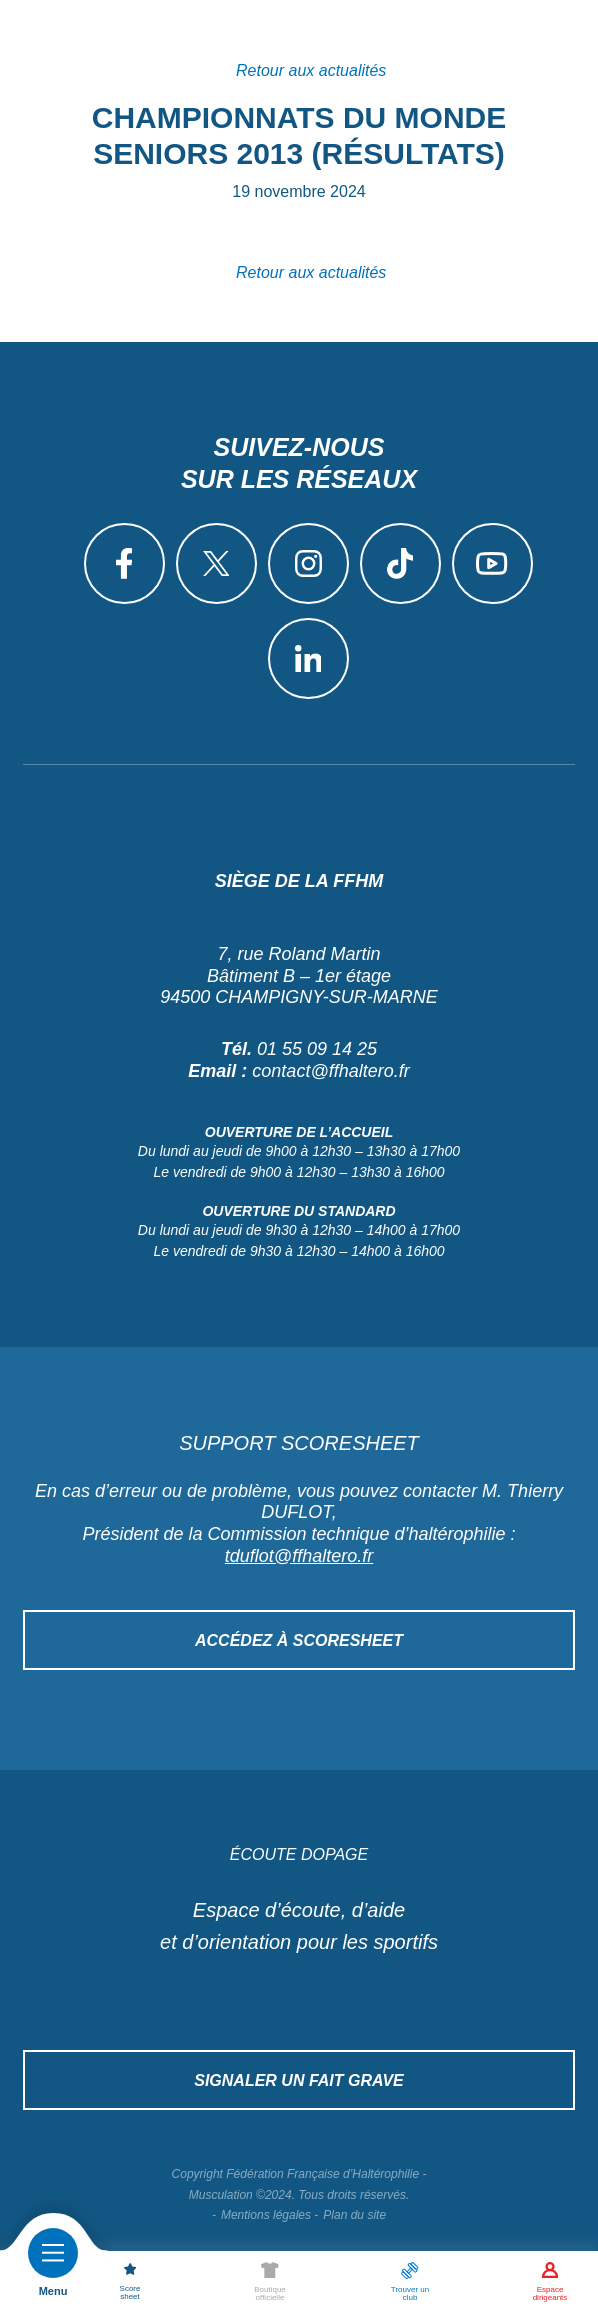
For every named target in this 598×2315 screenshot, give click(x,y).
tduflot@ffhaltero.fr (299, 1556)
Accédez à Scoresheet (299, 1640)
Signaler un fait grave (299, 2080)
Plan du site (354, 2215)
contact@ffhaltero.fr (330, 1071)
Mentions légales (266, 2215)
